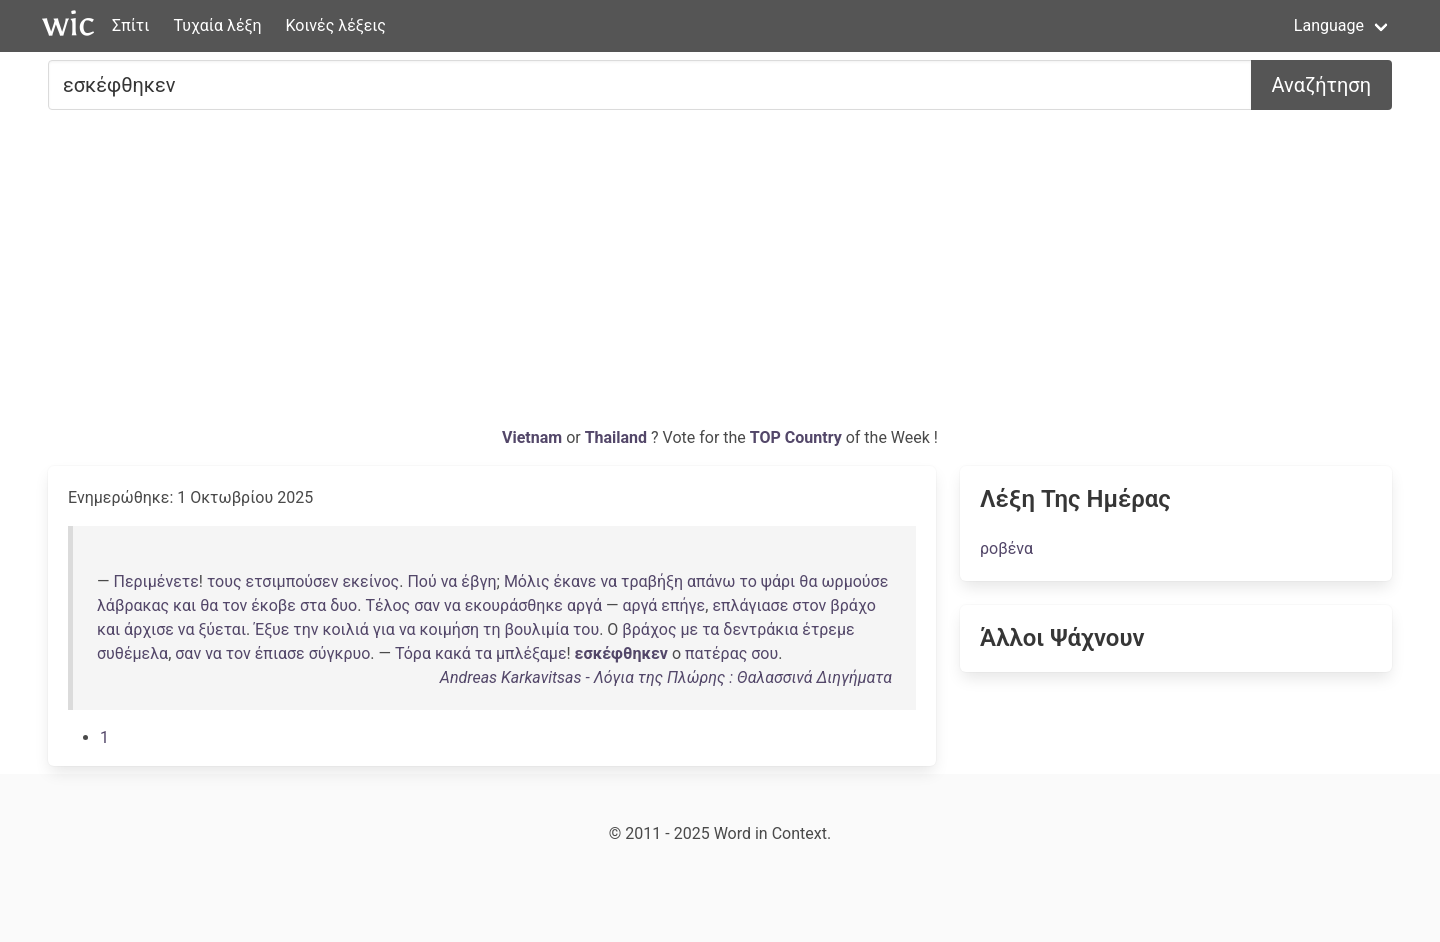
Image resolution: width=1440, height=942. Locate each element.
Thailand (618, 437)
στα (313, 605)
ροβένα (1006, 548)
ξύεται (223, 629)
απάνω (711, 581)
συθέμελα (132, 653)
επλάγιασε (750, 605)
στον (809, 605)
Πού (421, 581)
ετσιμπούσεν (292, 581)
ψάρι (778, 581)
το (748, 581)
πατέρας (716, 653)
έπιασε (280, 653)
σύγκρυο (340, 653)
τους (224, 581)
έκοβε (273, 605)
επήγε (683, 605)
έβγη (478, 581)
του (586, 629)
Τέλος (387, 605)
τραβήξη (652, 581)
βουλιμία (536, 629)
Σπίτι (130, 25)
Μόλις (527, 581)
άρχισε (149, 629)
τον (234, 605)
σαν (427, 605)
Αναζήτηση (1321, 85)
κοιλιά (346, 629)
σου (764, 653)
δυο (343, 605)
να (449, 581)
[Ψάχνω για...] (650, 85)
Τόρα (413, 653)
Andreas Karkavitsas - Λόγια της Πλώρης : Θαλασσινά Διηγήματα (666, 677)
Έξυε (271, 629)
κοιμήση (450, 629)
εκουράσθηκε (514, 605)
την (305, 629)
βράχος (649, 629)
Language (1329, 25)
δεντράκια (760, 629)
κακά (453, 653)
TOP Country (796, 437)
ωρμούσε (854, 581)
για (384, 629)
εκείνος (370, 581)
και (184, 605)
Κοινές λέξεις (335, 25)
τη (491, 629)
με (689, 629)
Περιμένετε (155, 581)
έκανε (574, 581)
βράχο (853, 605)
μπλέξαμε (531, 653)
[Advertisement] (720, 276)
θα (808, 581)
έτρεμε (828, 629)
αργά (584, 605)
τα (710, 629)
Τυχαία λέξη (217, 25)
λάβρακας (133, 605)
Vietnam (534, 437)
